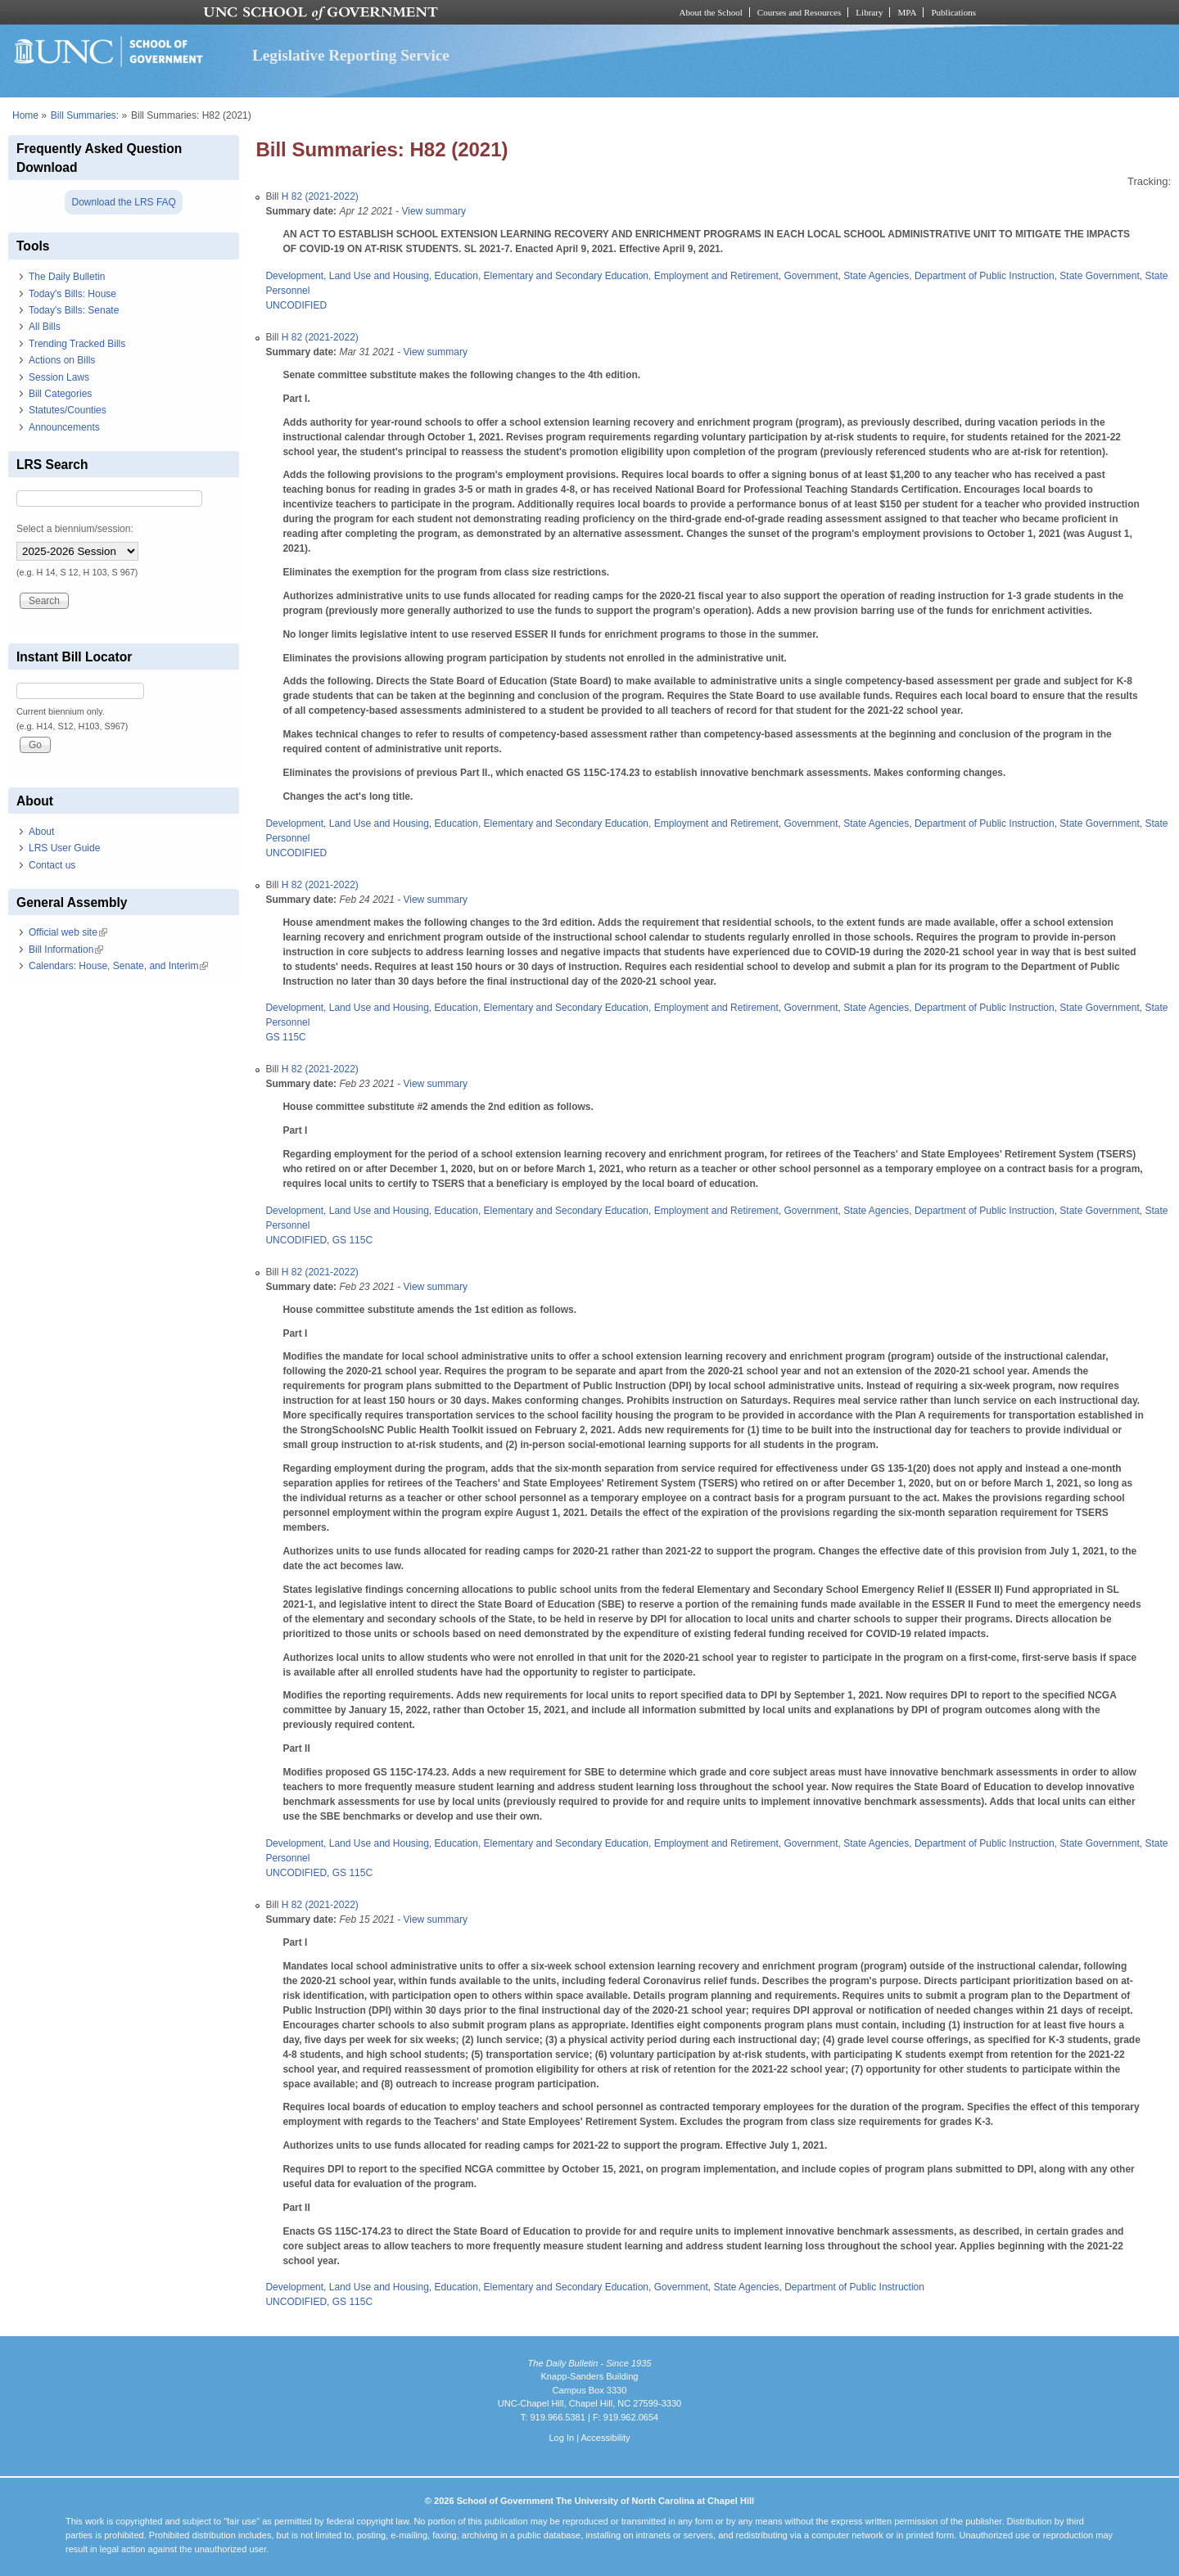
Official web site (68, 932)
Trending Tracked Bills (77, 344)
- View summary (429, 211)
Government (811, 276)
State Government (1099, 276)
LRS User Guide (64, 848)
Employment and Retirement (716, 276)
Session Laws (59, 377)
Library (869, 12)
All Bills (45, 326)
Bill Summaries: (85, 115)
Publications (953, 12)
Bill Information (66, 949)
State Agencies (876, 276)
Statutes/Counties (67, 410)
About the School (711, 12)
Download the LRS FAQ (123, 202)
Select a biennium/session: (74, 529)
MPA (906, 12)
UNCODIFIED (296, 305)
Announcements (64, 427)
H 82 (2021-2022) (320, 196)
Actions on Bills (62, 360)
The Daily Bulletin (67, 276)
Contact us (52, 865)
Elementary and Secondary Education (566, 276)
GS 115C (285, 1037)
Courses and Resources (799, 12)
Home (25, 115)
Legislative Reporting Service (350, 55)
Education (456, 276)
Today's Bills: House (72, 294)
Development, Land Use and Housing (346, 276)
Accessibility (605, 2438)
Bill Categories (60, 393)
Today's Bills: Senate (74, 310)
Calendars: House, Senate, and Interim (118, 966)
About (41, 831)
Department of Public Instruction (985, 276)
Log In (561, 2438)
